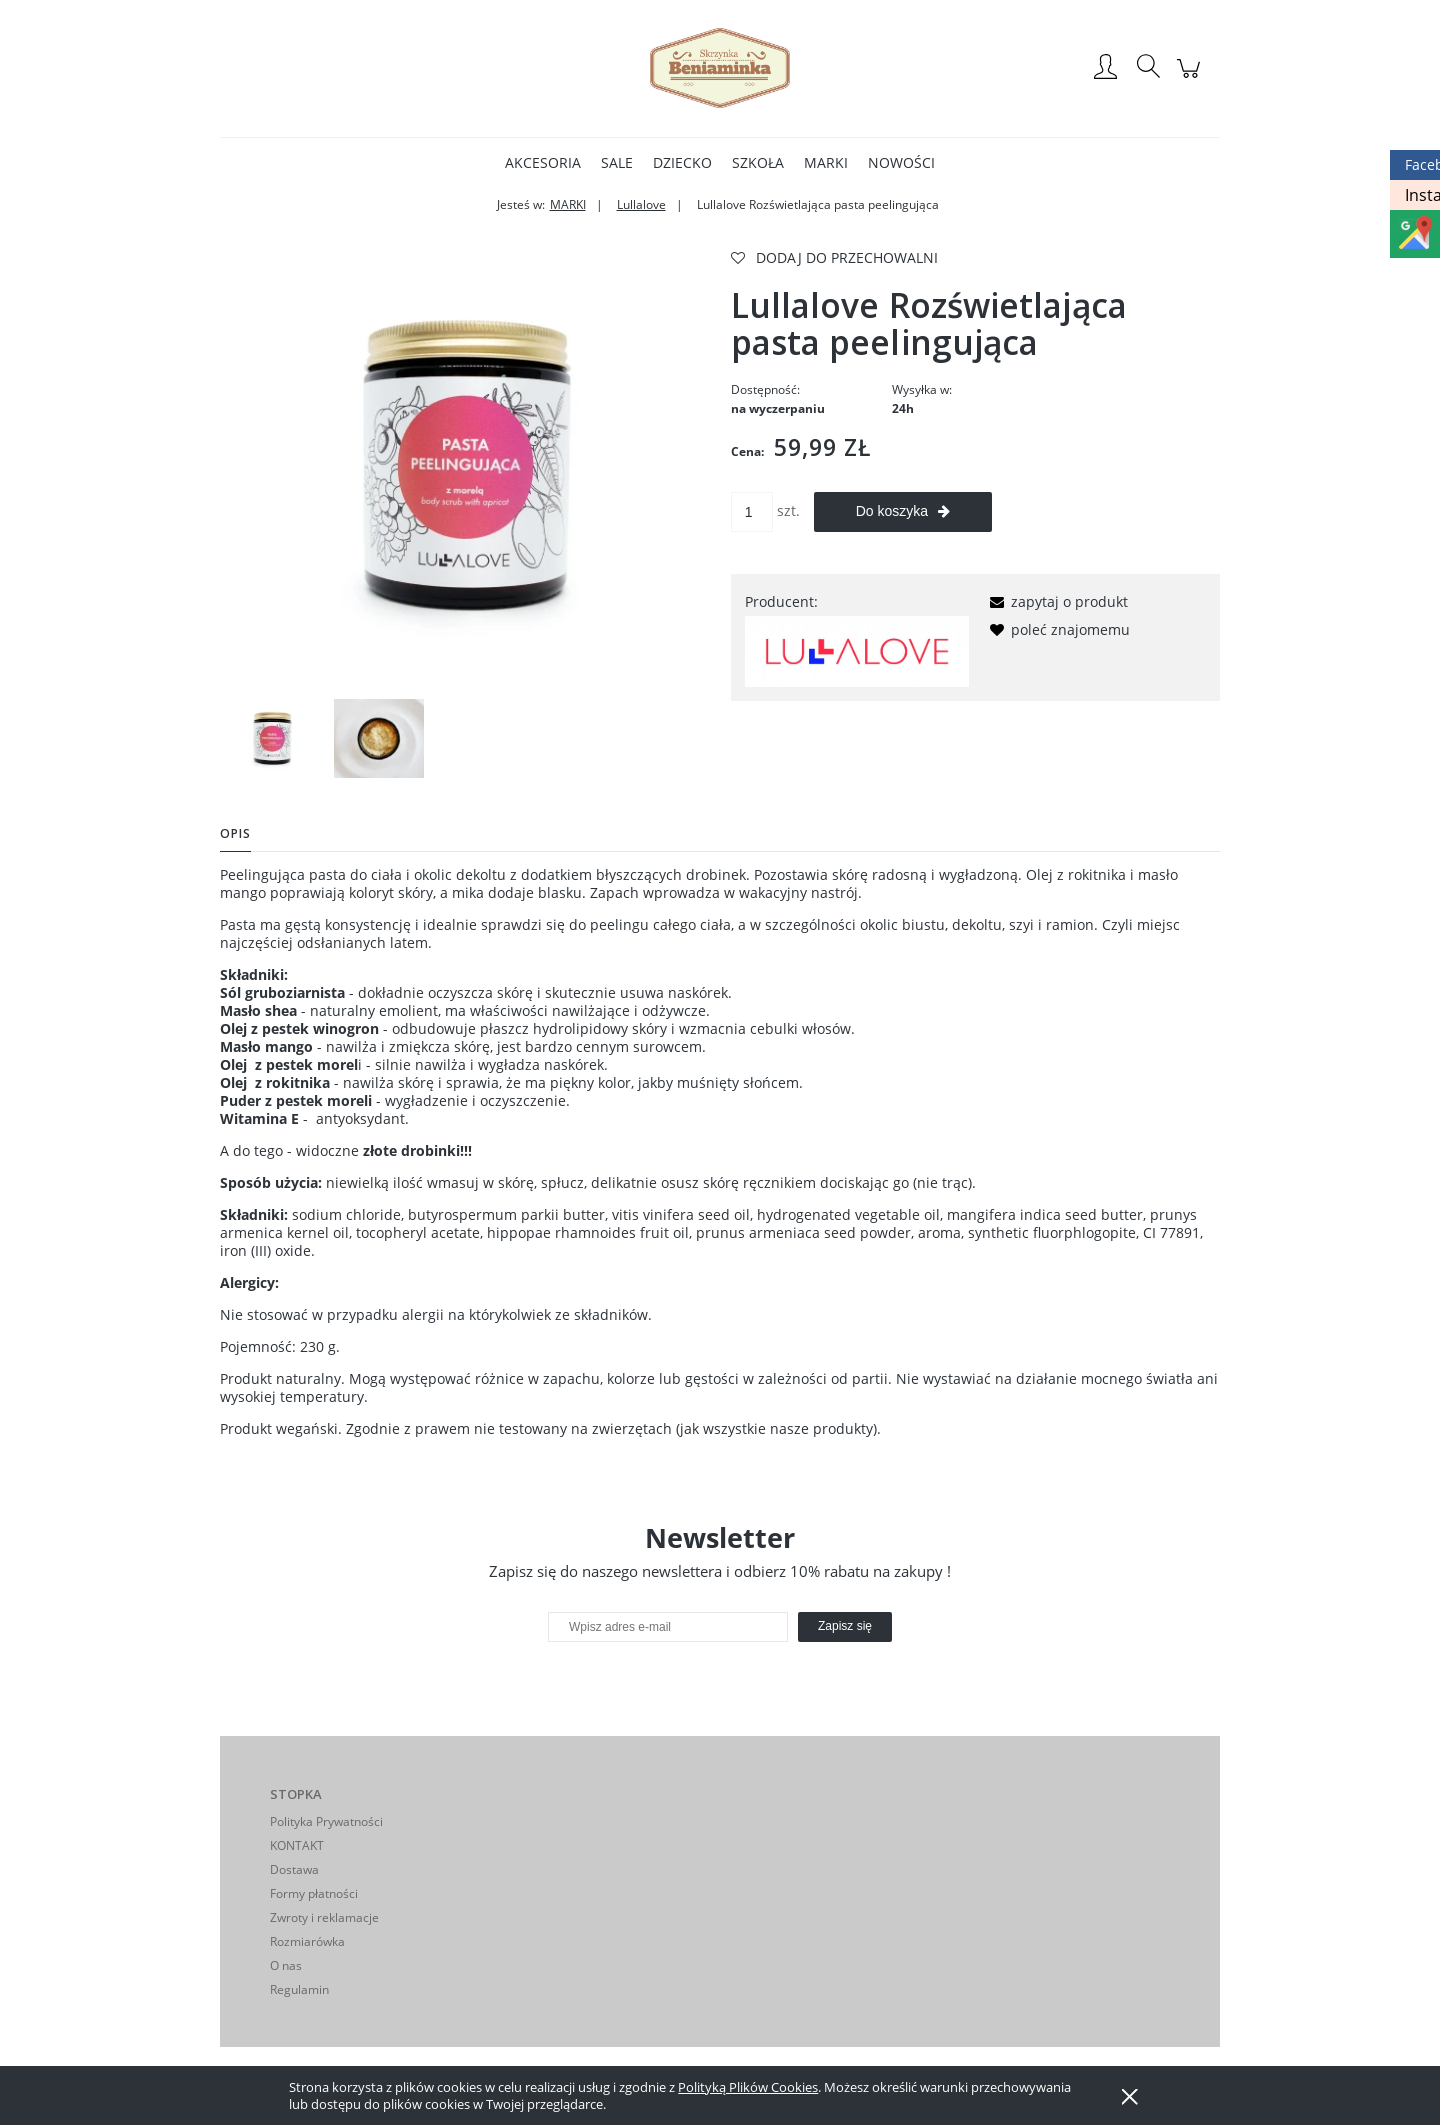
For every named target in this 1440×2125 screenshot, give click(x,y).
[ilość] (752, 512)
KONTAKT (297, 1845)
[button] (1055, 601)
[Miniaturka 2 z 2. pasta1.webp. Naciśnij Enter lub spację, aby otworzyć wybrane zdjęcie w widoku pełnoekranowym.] (379, 739)
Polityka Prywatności (326, 1821)
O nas (286, 1965)
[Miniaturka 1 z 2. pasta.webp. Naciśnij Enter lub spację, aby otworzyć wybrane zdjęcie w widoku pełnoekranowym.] (272, 739)
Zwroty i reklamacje (324, 1917)
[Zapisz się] (845, 1627)
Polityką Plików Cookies (748, 2087)
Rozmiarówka (307, 1941)
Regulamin (299, 1989)
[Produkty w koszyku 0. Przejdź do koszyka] (1191, 78)
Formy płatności (314, 1893)
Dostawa (294, 1869)
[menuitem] (543, 162)
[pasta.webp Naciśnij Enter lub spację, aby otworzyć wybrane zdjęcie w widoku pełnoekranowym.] (464, 466)
